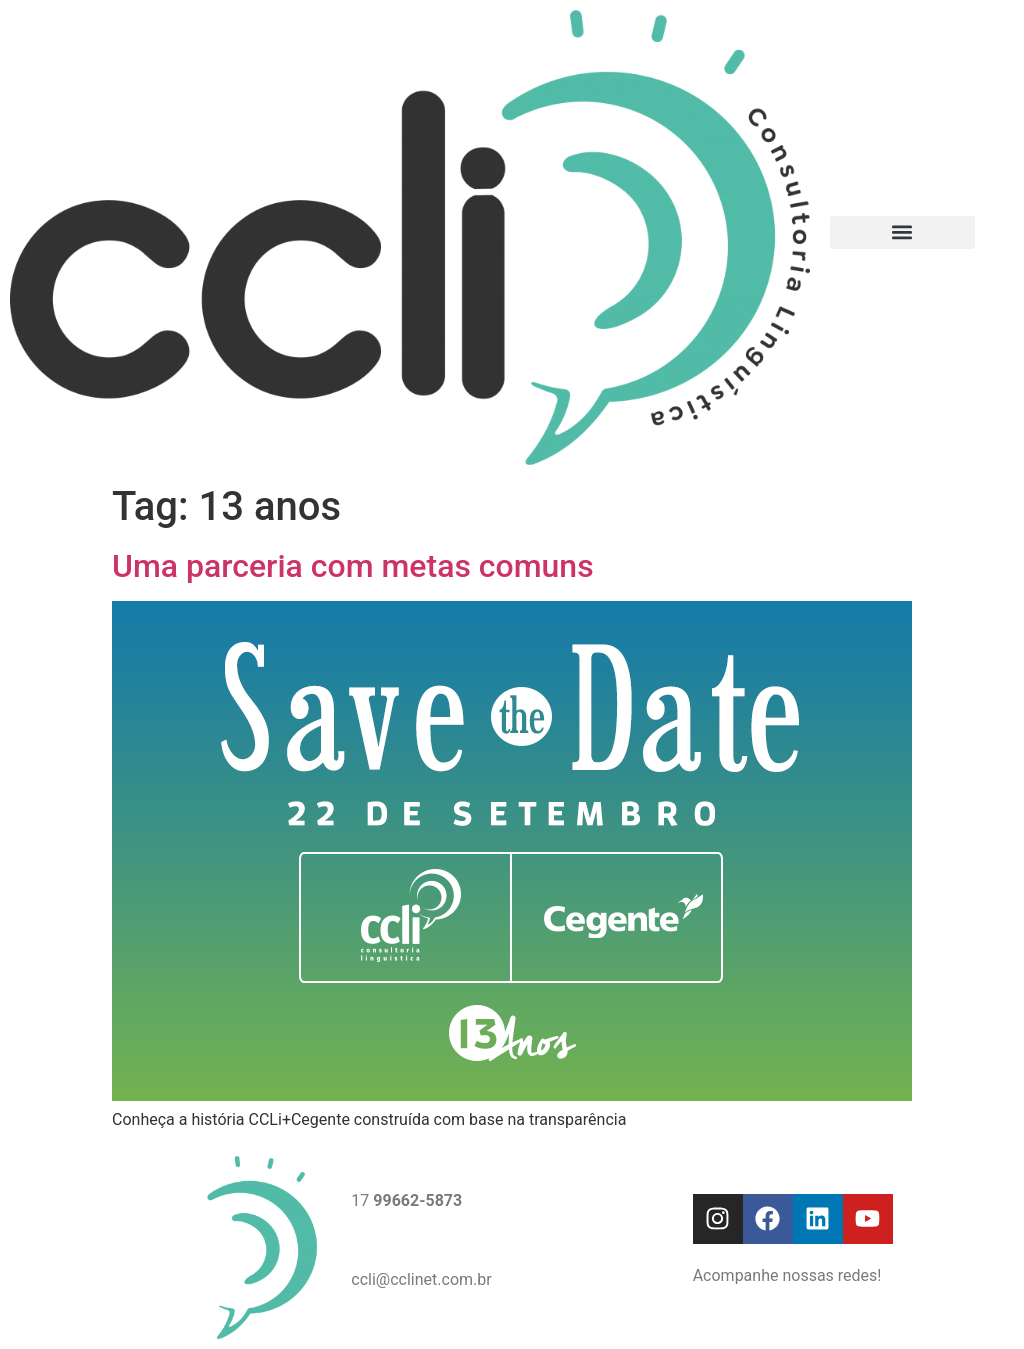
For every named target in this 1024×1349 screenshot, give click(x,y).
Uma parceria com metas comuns (353, 566)
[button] (902, 232)
